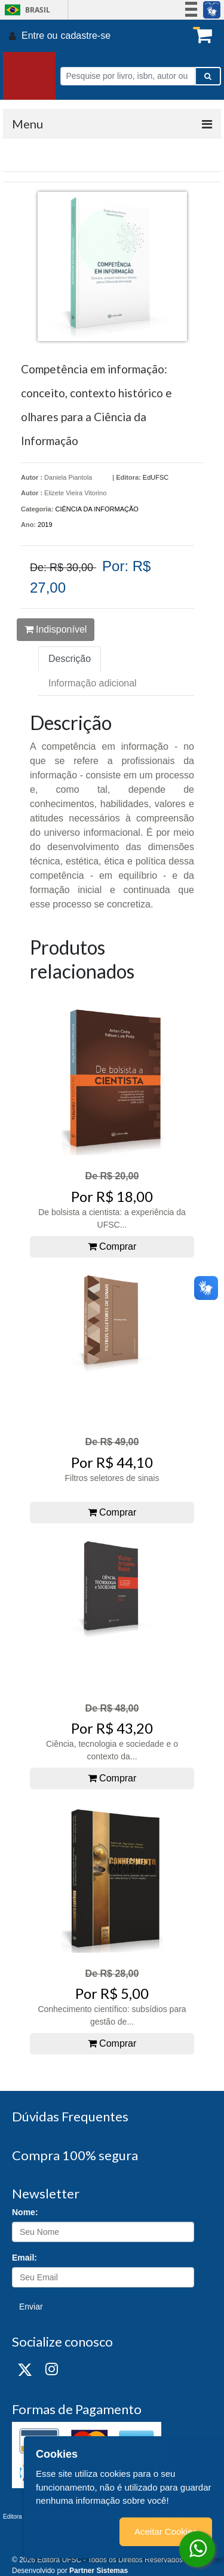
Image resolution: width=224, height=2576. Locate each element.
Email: (24, 2257)
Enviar (31, 2306)
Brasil (25, 10)
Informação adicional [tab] (92, 683)
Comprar (112, 1246)
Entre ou (39, 35)
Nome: (25, 2212)
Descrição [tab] (69, 659)
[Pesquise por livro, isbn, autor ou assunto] (127, 76)
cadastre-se (85, 35)
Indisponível (55, 629)
